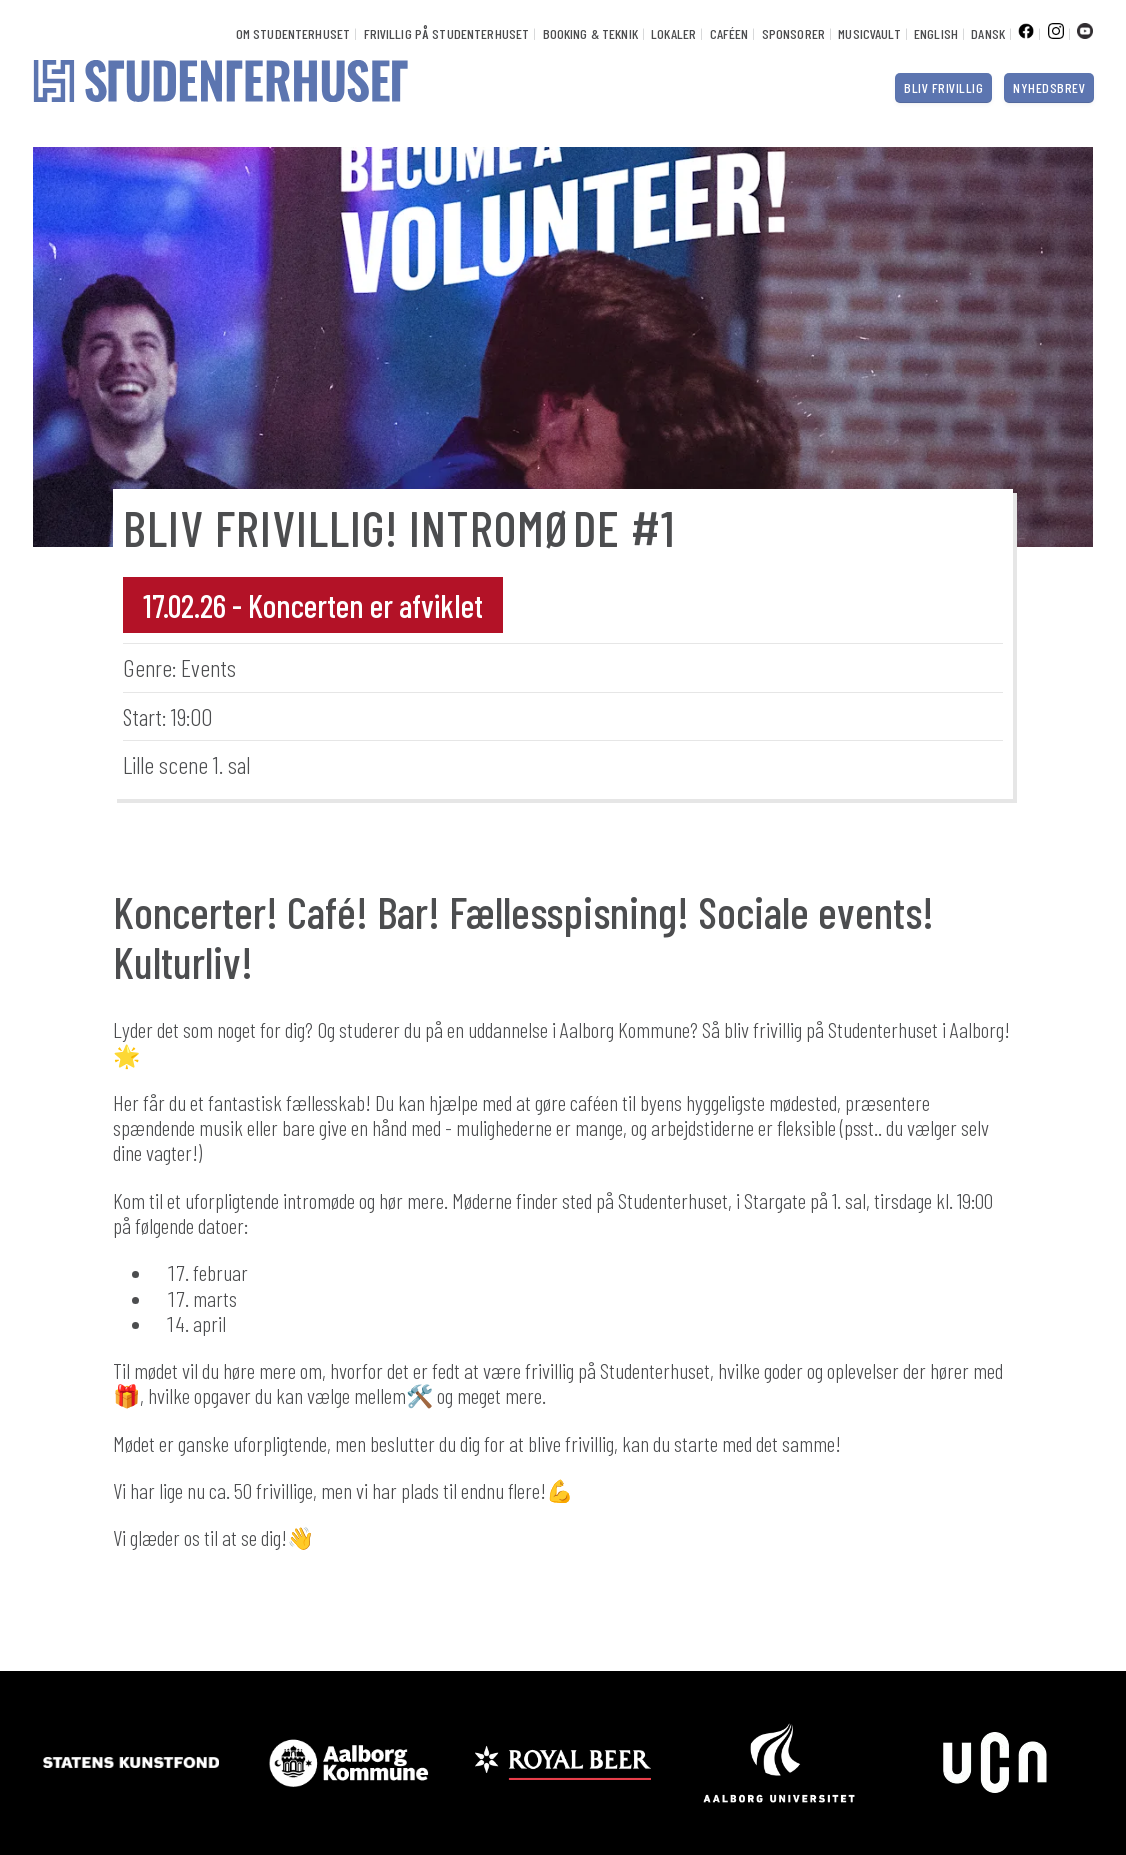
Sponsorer (793, 34)
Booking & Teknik (590, 34)
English (936, 34)
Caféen (729, 34)
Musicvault (869, 34)
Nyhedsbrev (1049, 87)
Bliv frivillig (943, 87)
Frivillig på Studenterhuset (447, 34)
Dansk (988, 34)
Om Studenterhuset (293, 34)
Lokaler (673, 34)
